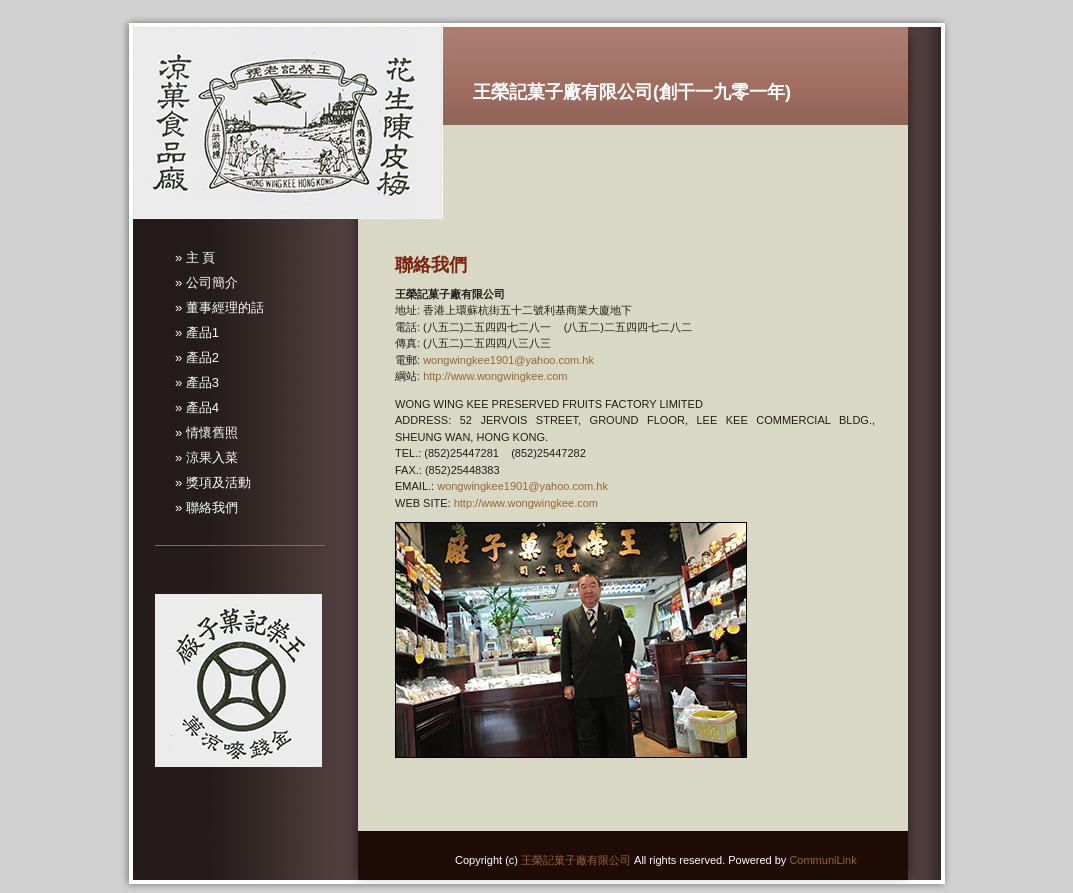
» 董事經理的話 (219, 307)
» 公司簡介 (206, 282)
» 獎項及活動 (213, 482)
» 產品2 (197, 357)
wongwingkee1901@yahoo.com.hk (508, 360)
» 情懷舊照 (206, 432)
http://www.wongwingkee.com (495, 376)
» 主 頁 (195, 257)
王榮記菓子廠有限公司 (576, 860)
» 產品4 (197, 407)
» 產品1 (197, 332)
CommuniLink (822, 860)
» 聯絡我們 (206, 507)
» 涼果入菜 (206, 457)
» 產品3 (197, 382)
